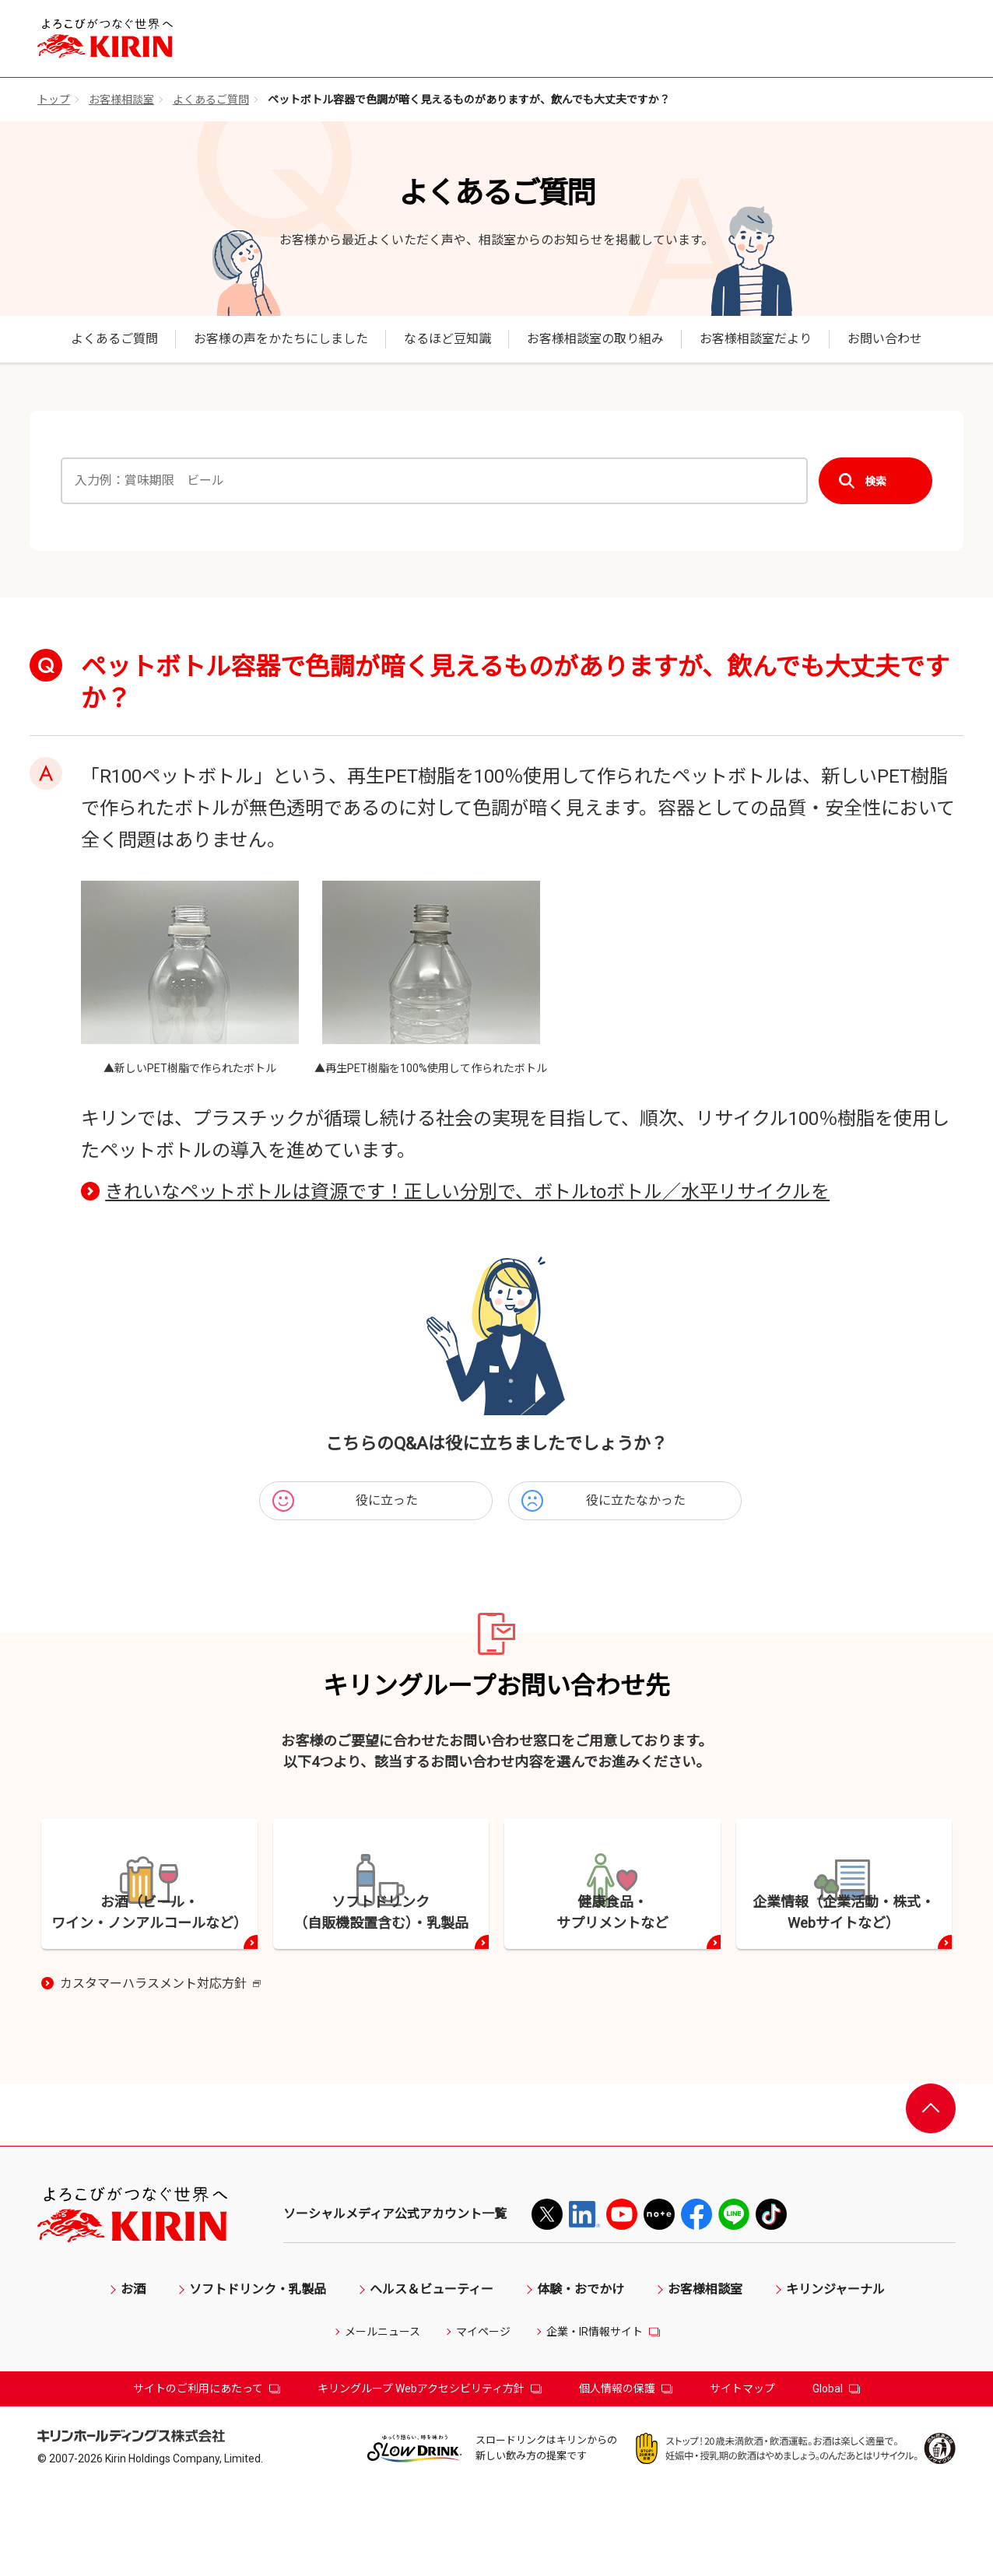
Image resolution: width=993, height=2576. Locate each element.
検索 (875, 481)
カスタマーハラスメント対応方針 (160, 2070)
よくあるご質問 (211, 99)
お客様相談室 (121, 99)
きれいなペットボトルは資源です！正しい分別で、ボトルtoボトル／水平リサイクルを (467, 1192)
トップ (53, 99)
